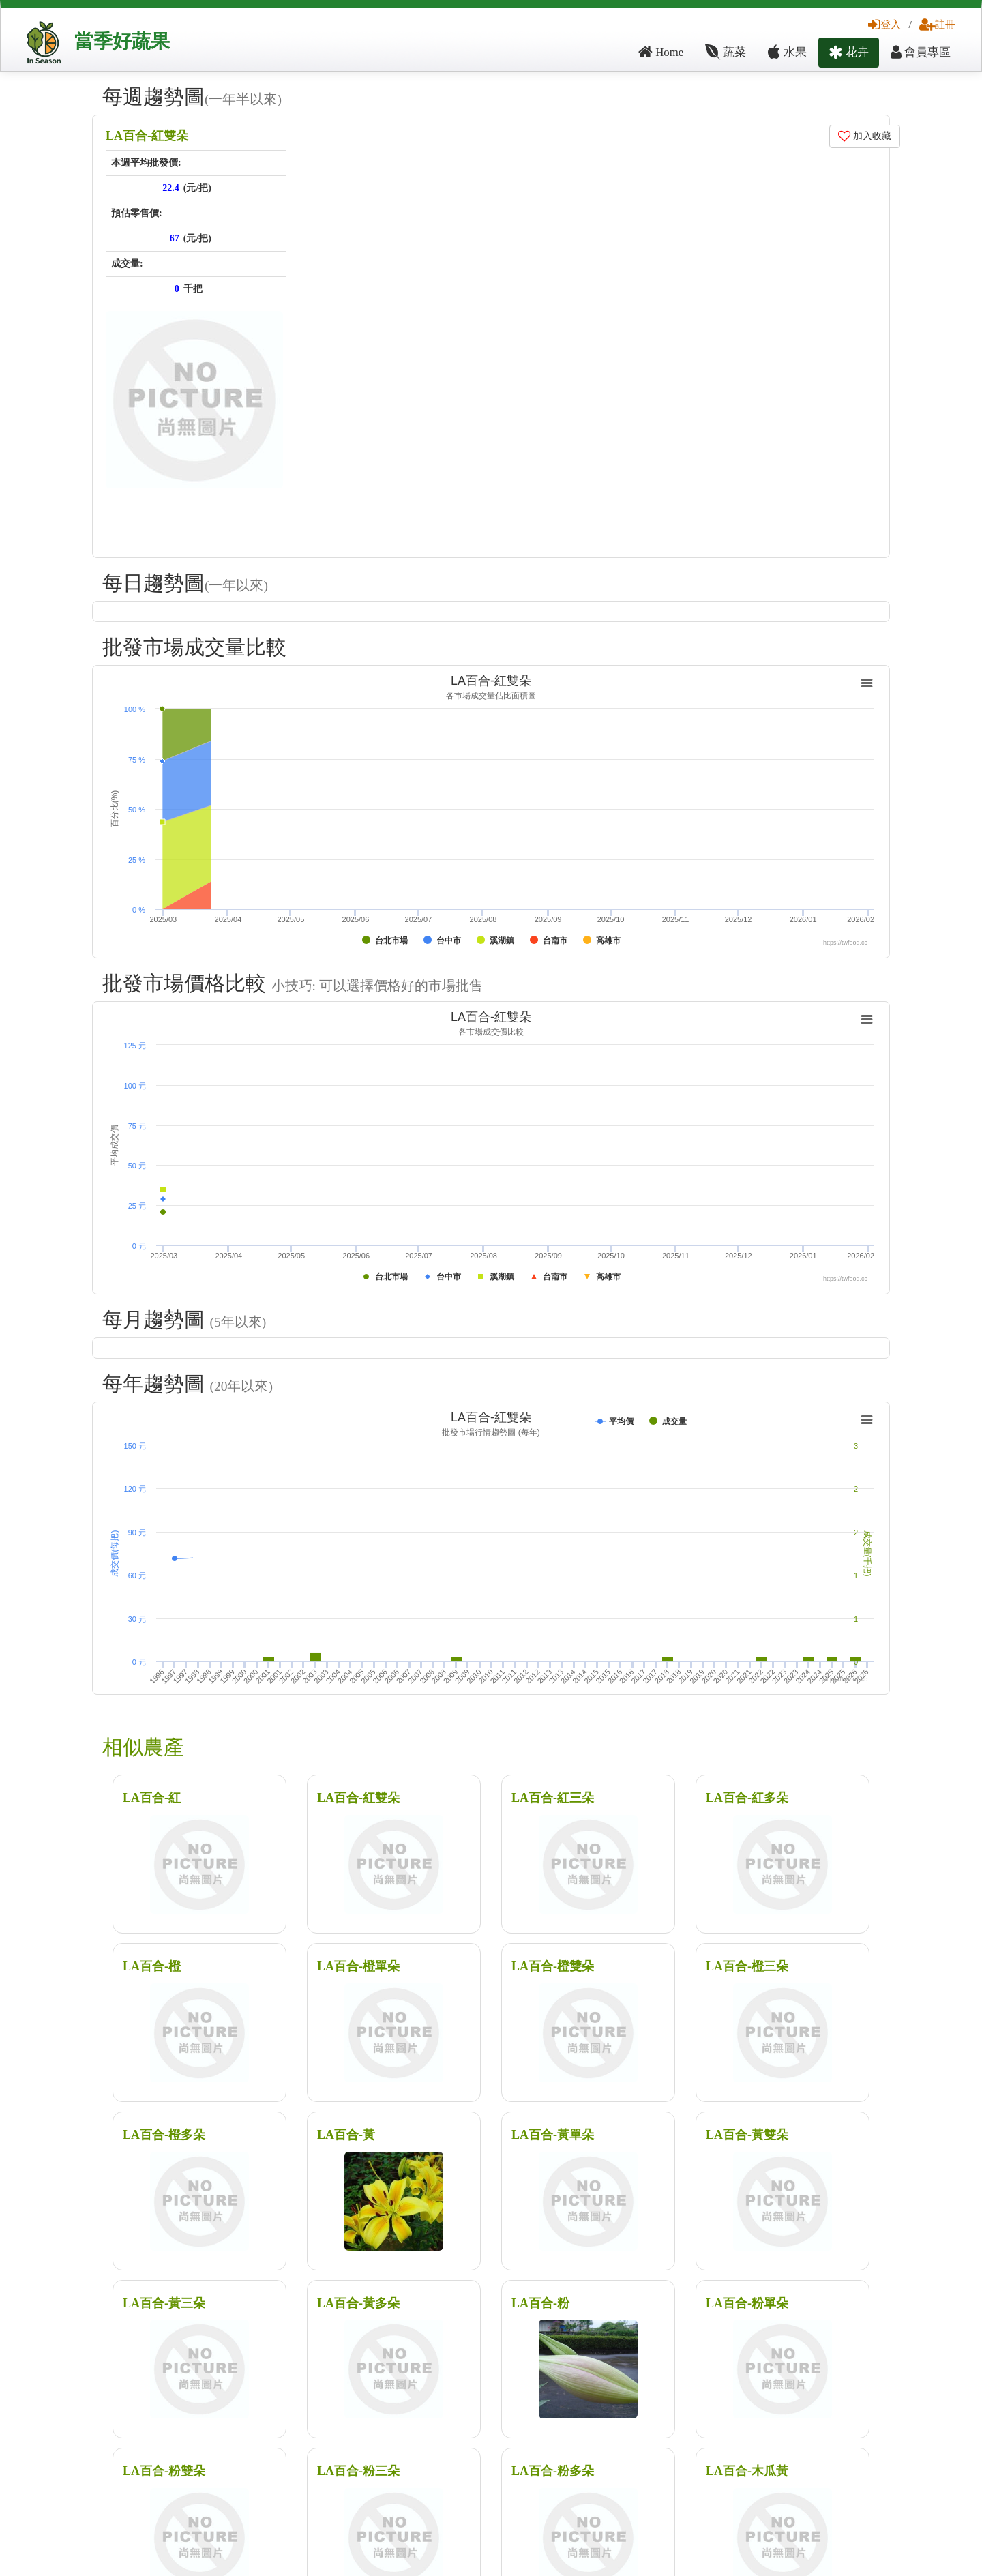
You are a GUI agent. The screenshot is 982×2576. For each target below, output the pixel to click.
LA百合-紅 (152, 1798)
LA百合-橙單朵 (358, 1966)
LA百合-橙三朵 (747, 1966)
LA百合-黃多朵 (358, 2303)
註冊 (937, 24)
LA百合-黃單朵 (552, 2135)
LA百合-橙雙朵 (552, 1966)
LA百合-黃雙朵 (747, 2135)
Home (660, 52)
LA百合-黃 (346, 2135)
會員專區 (921, 52)
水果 (787, 52)
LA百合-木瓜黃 (747, 2471)
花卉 (849, 52)
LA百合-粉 (540, 2303)
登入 (884, 24)
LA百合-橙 (152, 1966)
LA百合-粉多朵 (552, 2471)
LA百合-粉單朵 (747, 2303)
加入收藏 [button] (865, 136)
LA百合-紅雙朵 (147, 136)
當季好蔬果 (122, 41)
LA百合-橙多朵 (164, 2135)
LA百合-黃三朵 (164, 2303)
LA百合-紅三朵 (552, 1798)
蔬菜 (725, 52)
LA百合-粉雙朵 (164, 2471)
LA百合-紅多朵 (747, 1798)
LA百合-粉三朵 (358, 2471)
